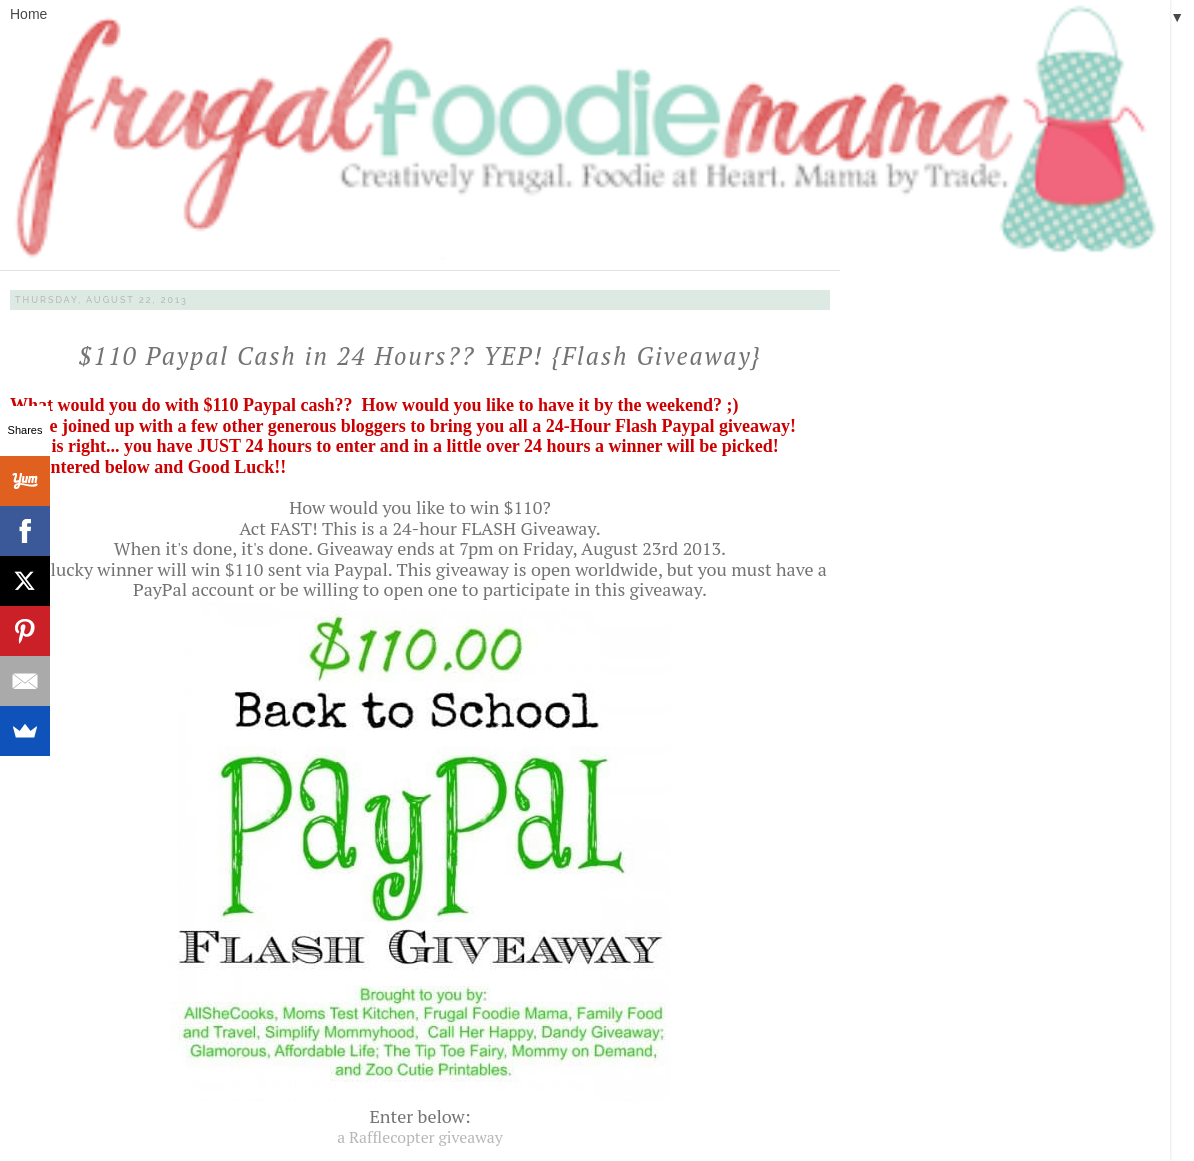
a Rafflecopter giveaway (420, 1137)
